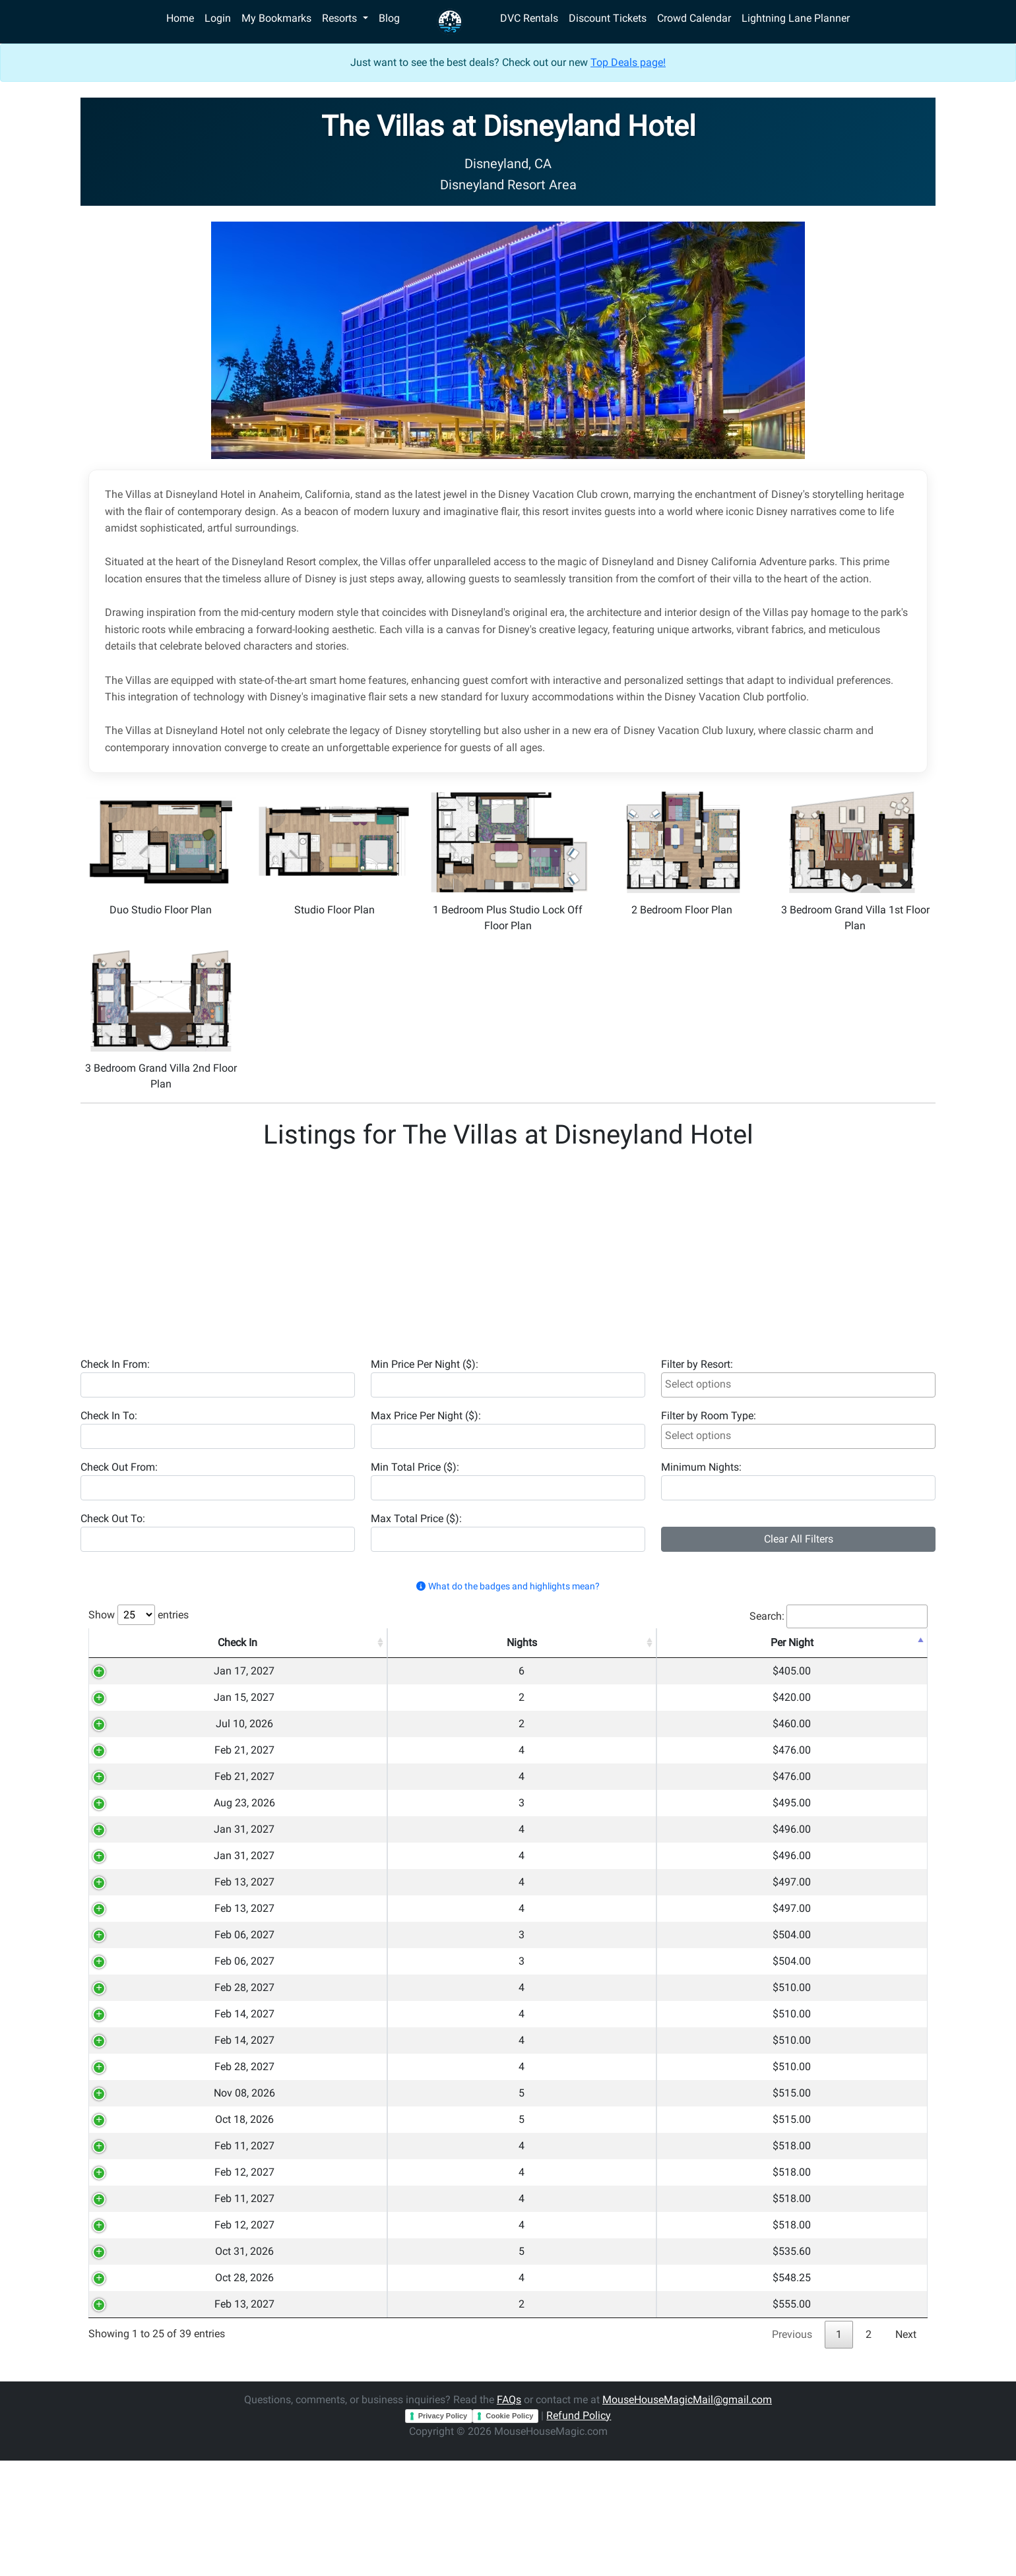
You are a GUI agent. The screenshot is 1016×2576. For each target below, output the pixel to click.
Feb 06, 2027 (138, 1983)
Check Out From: (119, 1467)
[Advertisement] (476, 1248)
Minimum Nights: (701, 1467)
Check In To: (108, 1415)
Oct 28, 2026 (137, 2385)
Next (905, 2449)
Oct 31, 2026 (137, 2354)
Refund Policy (578, 2531)
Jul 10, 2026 (137, 1735)
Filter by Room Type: (708, 1415)
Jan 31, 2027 (138, 1859)
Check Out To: (112, 1518)
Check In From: (115, 1364)
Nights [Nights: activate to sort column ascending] (330, 1642)
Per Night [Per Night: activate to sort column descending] (699, 1642)
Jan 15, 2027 (138, 1704)
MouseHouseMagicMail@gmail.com (687, 2515)
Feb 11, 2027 (138, 2230)
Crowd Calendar (694, 18)
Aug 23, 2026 (137, 1828)
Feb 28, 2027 (138, 2045)
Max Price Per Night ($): (426, 1415)
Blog (389, 18)
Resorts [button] (341, 18)
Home (180, 18)
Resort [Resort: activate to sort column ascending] (464, 1642)
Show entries (138, 1615)
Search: (838, 1616)
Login (218, 18)
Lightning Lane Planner (796, 18)
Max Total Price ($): (416, 1518)
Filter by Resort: (697, 1364)
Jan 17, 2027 (138, 1673)
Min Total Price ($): (415, 1467)
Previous (792, 2449)
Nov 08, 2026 (137, 2168)
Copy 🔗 (882, 1673)
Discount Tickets (608, 18)
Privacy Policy (443, 2531)
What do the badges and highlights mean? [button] (508, 1586)
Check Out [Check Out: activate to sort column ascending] (236, 1642)
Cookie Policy (509, 2531)
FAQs (509, 2515)
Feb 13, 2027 (138, 1921)
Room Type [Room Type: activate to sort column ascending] (603, 1642)
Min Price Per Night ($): (424, 1364)
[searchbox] (798, 1384)
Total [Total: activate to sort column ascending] (791, 1642)
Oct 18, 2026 (137, 2199)
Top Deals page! (628, 62)
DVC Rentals (529, 18)
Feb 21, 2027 (138, 1766)
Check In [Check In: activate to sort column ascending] (138, 1642)
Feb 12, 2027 (138, 2261)
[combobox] (798, 1384)
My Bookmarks (276, 18)
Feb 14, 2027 (138, 2076)
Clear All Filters (798, 1539)
